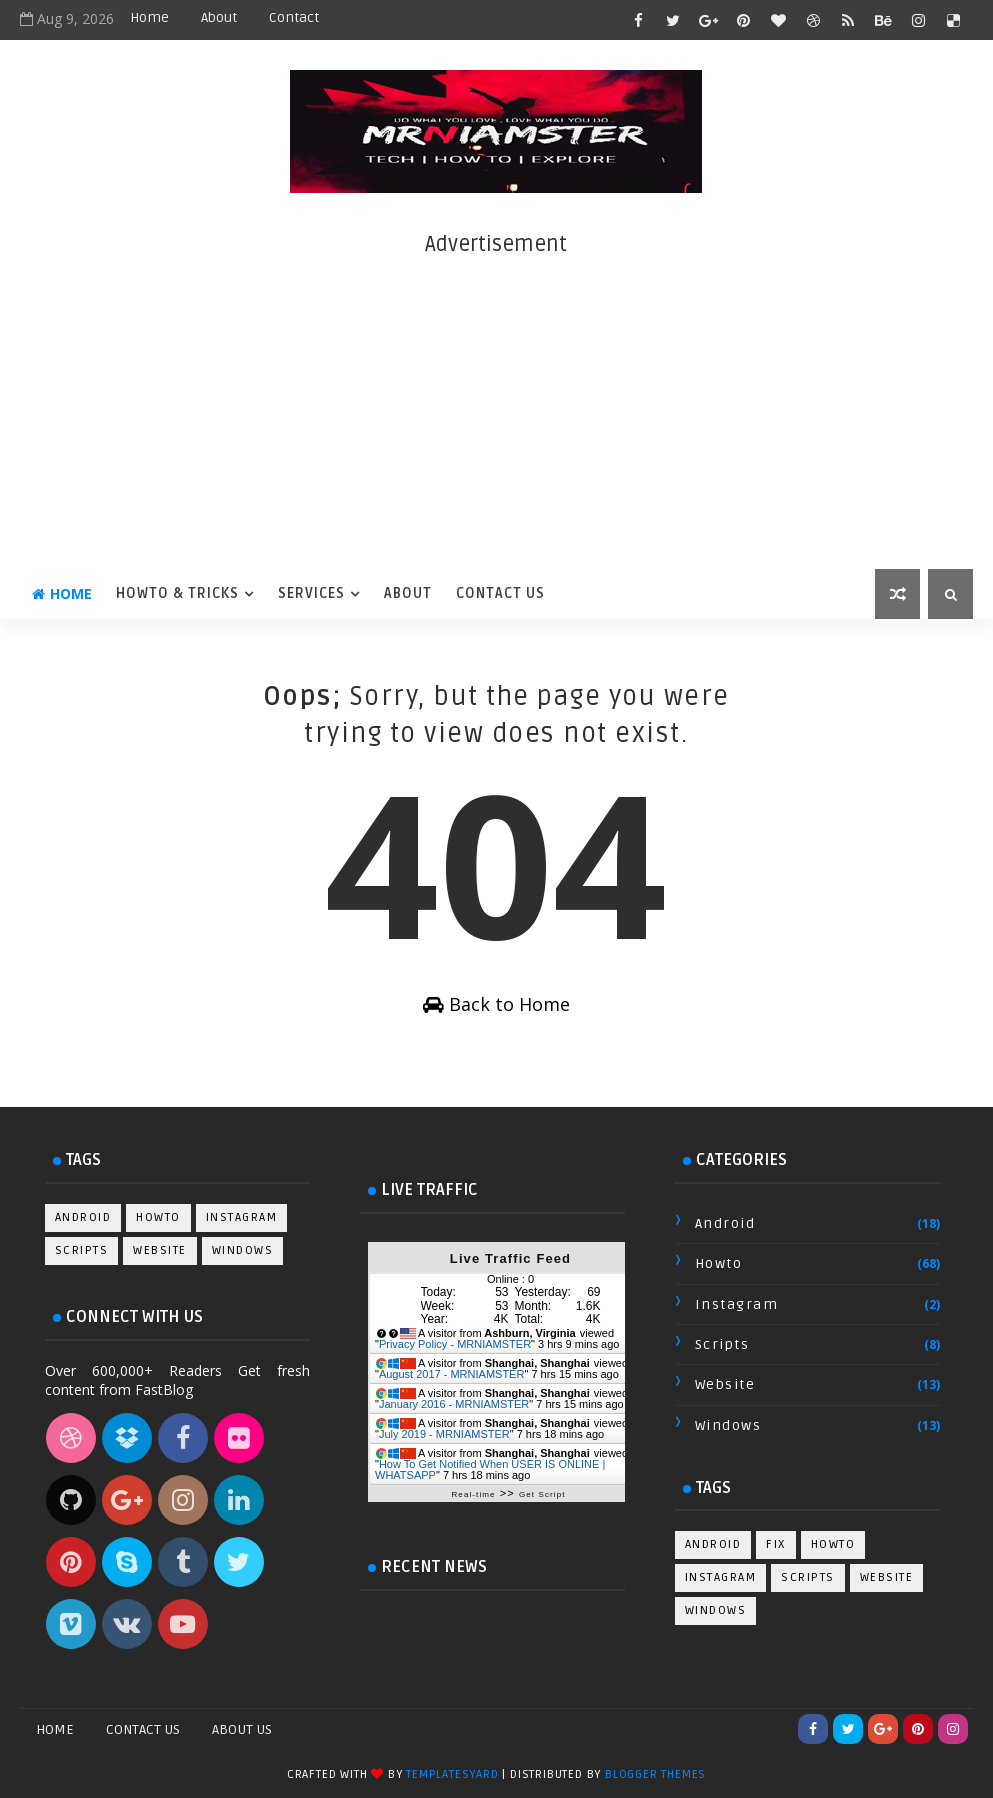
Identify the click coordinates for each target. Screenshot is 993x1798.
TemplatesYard (452, 1774)
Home (149, 17)
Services (311, 593)
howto (158, 1217)
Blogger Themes (655, 1774)
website (160, 1250)
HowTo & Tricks (177, 593)
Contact (294, 17)
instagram (242, 1217)
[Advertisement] (496, 399)
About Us (242, 1729)
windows (243, 1250)
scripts (82, 1250)
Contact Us (500, 593)
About (219, 17)
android (83, 1217)
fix (776, 1544)
